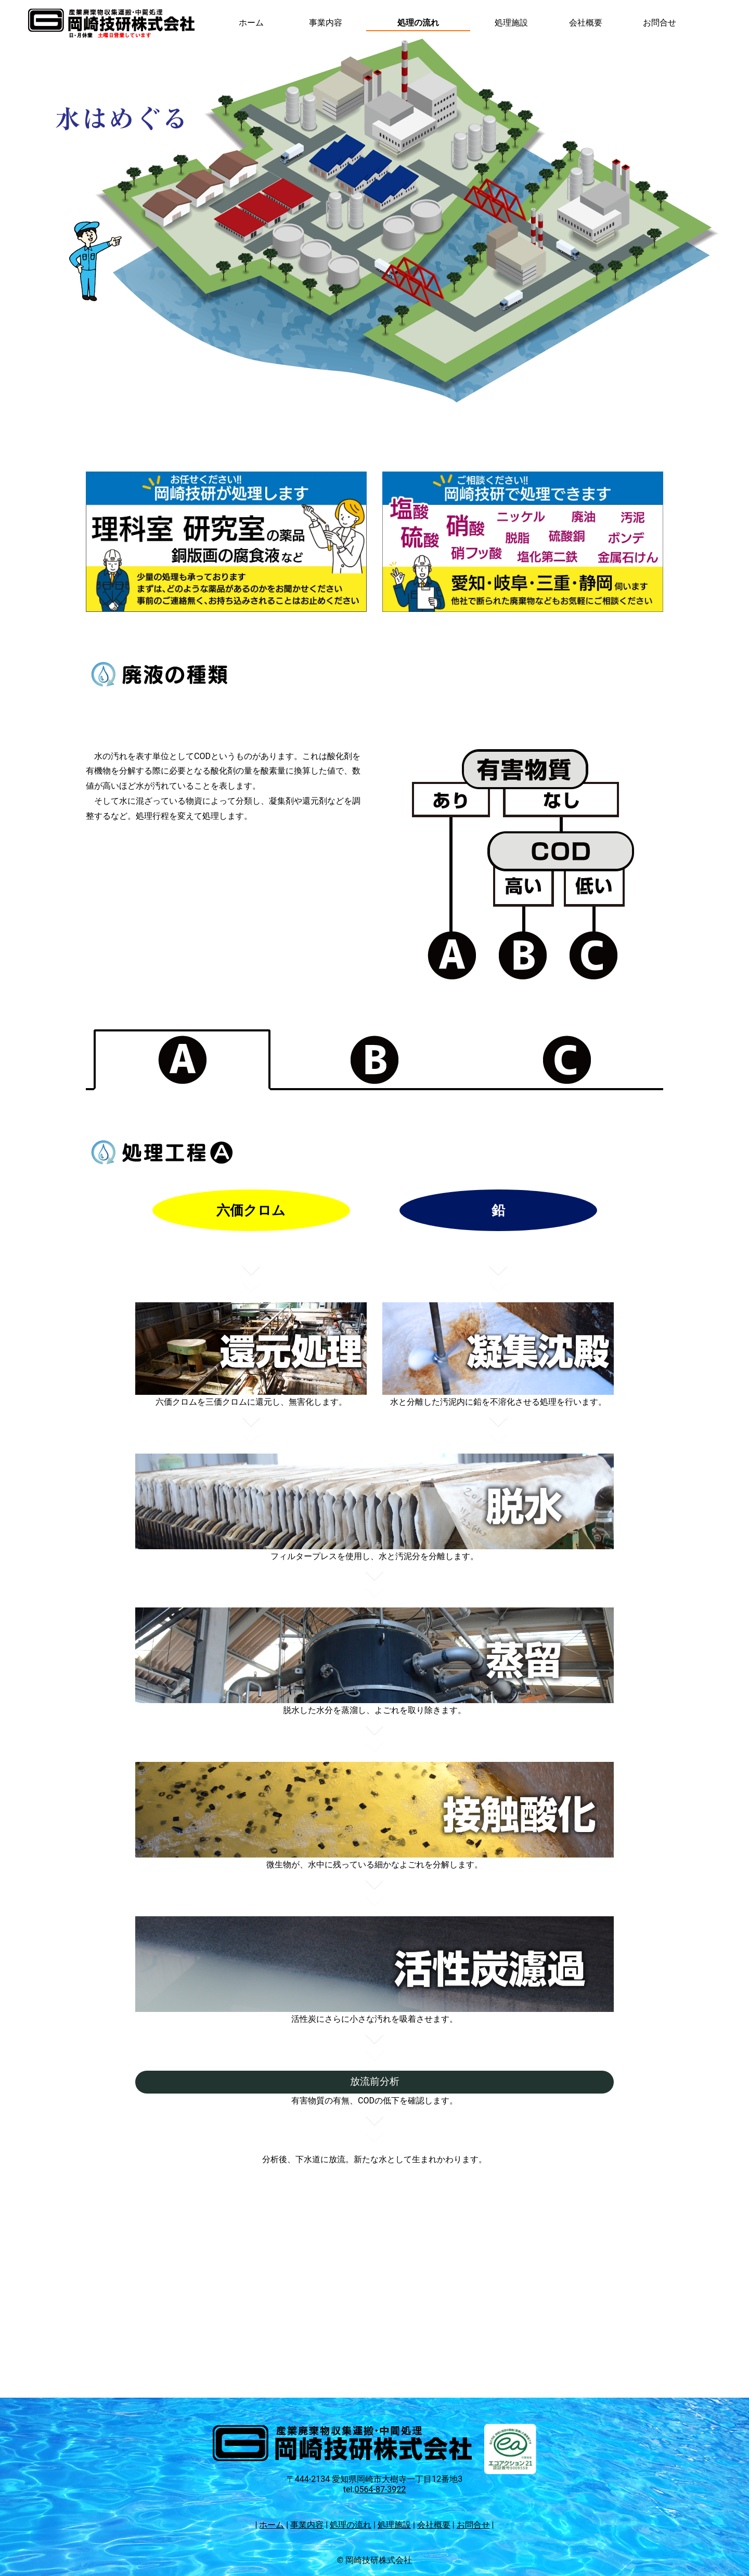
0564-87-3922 (380, 2489)
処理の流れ (418, 23)
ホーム (251, 23)
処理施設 (511, 23)
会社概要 (585, 23)
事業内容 (325, 23)
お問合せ (659, 23)
